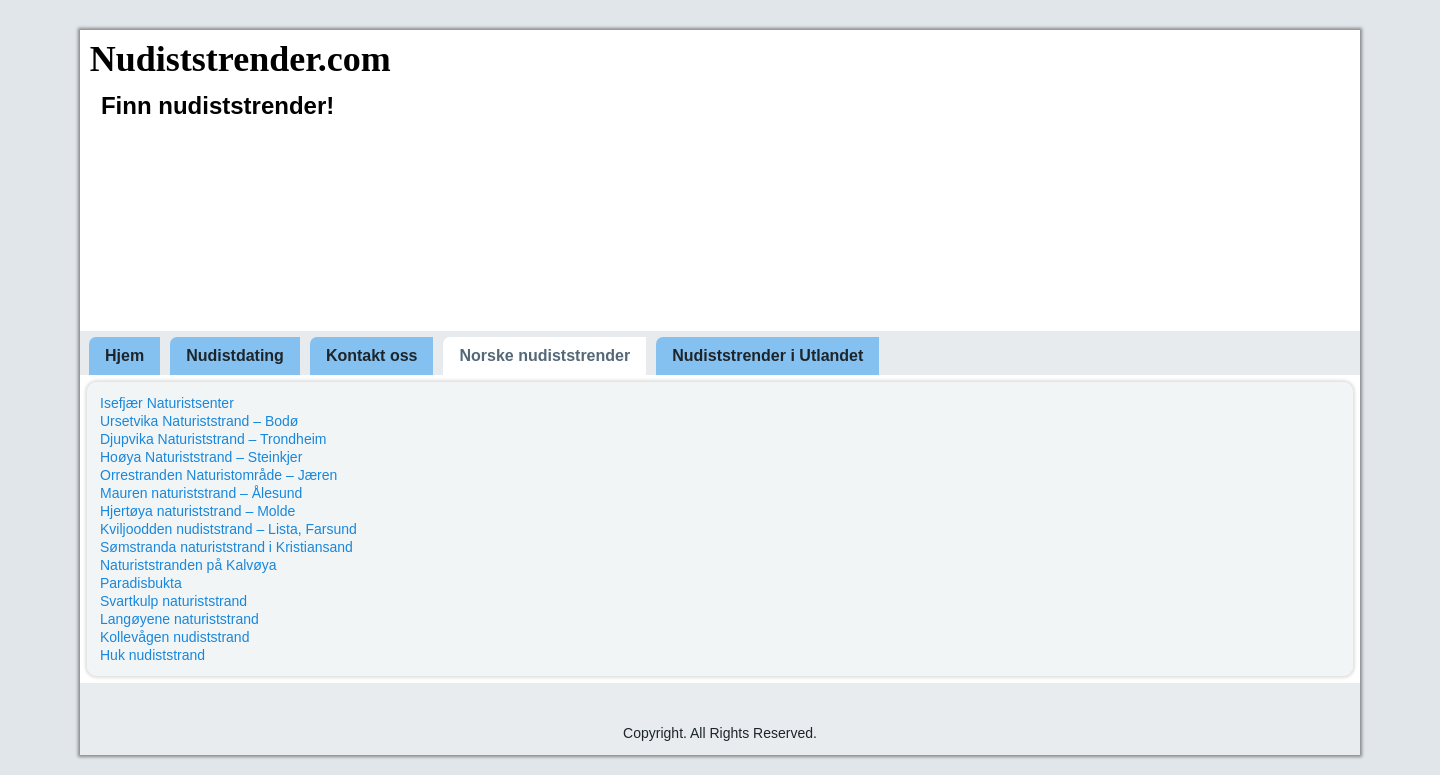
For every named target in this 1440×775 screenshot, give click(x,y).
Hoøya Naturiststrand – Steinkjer (201, 457)
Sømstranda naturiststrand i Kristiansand (226, 547)
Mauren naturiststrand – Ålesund (201, 493)
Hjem (124, 355)
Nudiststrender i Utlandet (767, 355)
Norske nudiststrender (544, 355)
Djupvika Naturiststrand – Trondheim (213, 439)
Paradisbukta (141, 583)
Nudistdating (235, 355)
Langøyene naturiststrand (179, 619)
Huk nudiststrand (152, 655)
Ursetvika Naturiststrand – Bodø (199, 421)
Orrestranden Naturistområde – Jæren (218, 475)
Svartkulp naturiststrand (173, 601)
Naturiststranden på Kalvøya (188, 565)
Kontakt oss (372, 355)
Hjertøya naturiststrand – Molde (197, 511)
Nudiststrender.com (240, 59)
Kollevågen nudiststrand (174, 637)
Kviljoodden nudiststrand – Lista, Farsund (228, 529)
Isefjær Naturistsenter (167, 403)
